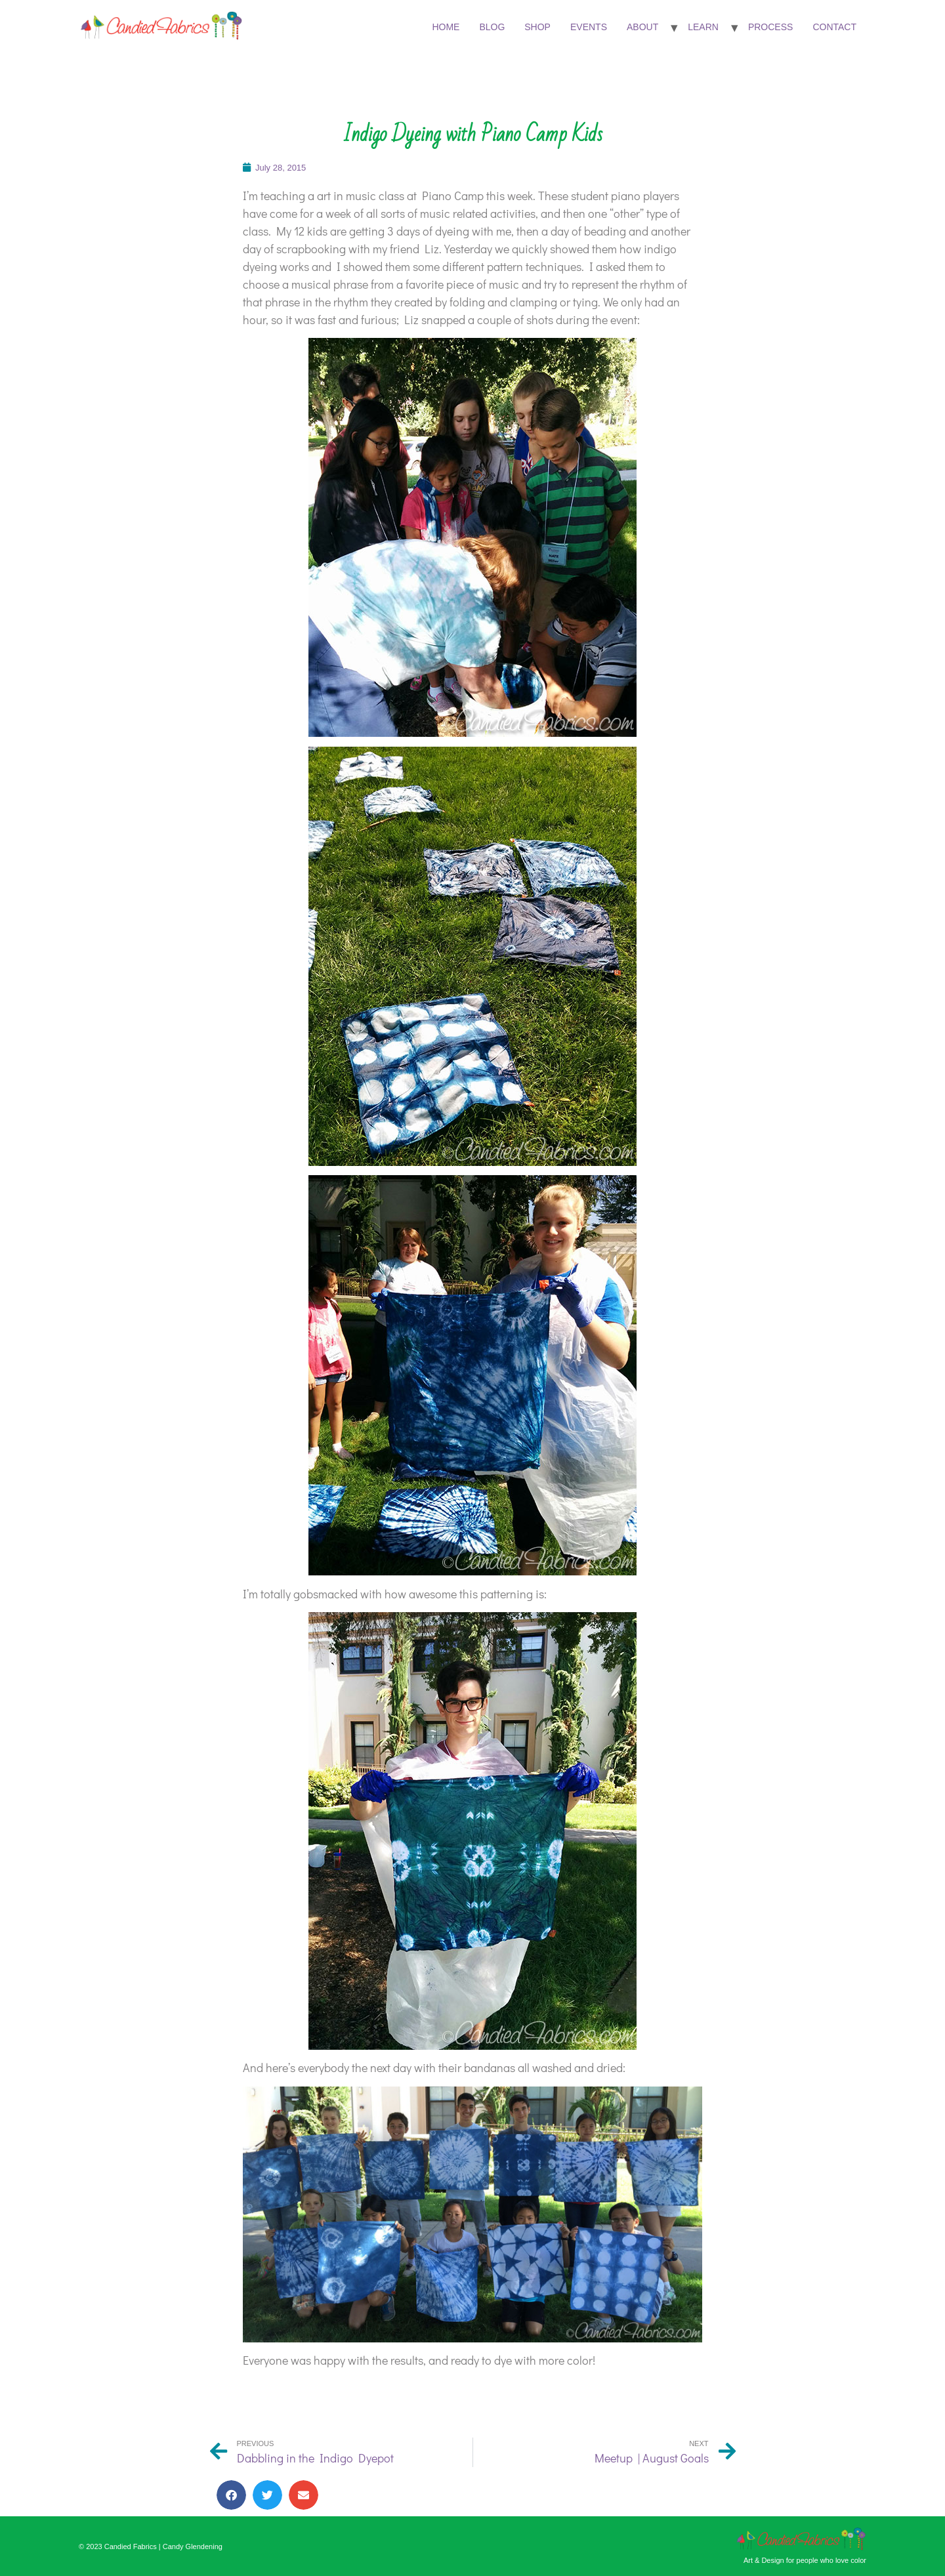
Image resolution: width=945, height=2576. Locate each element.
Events (588, 27)
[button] (231, 2495)
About (642, 27)
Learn (703, 27)
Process (770, 27)
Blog (492, 27)
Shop (537, 27)
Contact (834, 27)
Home (445, 27)
